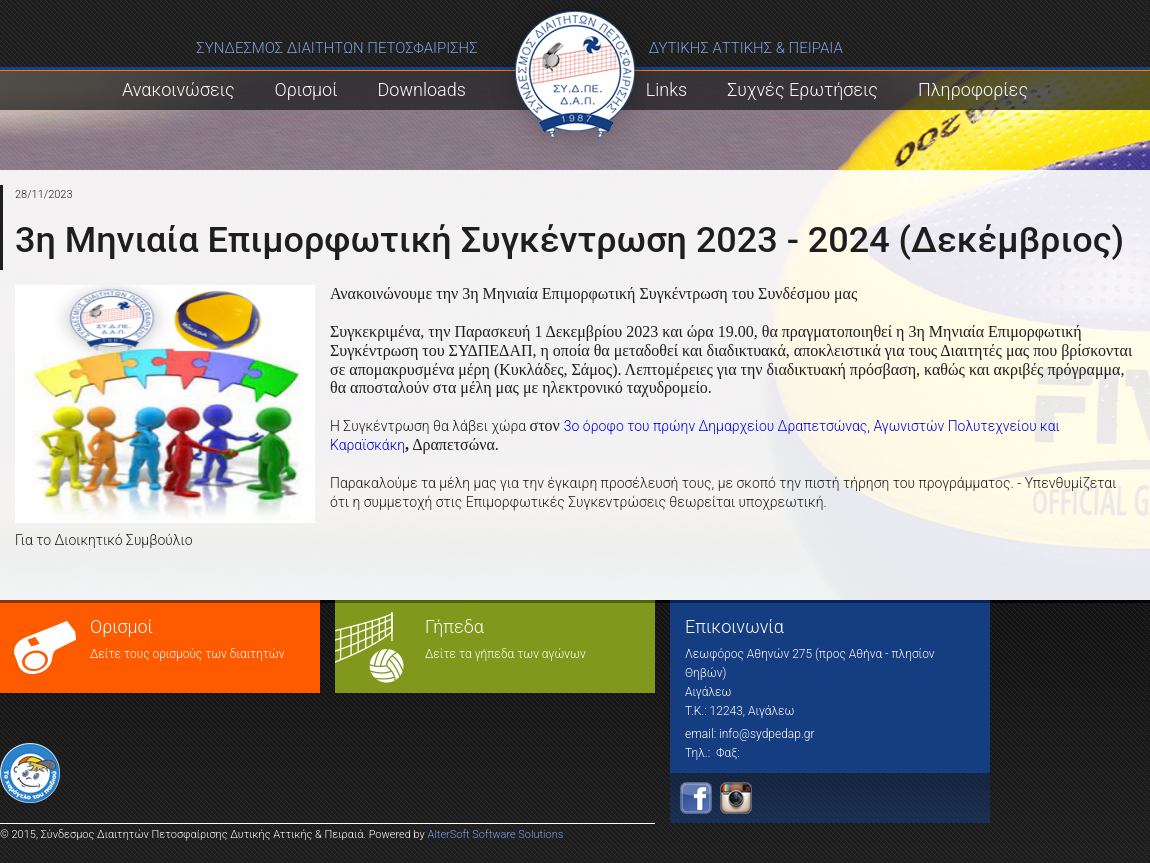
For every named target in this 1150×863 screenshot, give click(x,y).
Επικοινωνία (734, 626)
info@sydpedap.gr (766, 734)
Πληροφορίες (973, 89)
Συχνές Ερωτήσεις (802, 89)
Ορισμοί (306, 89)
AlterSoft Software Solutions (496, 834)
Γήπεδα (454, 626)
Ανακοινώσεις (178, 89)
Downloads (422, 89)
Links (666, 89)
